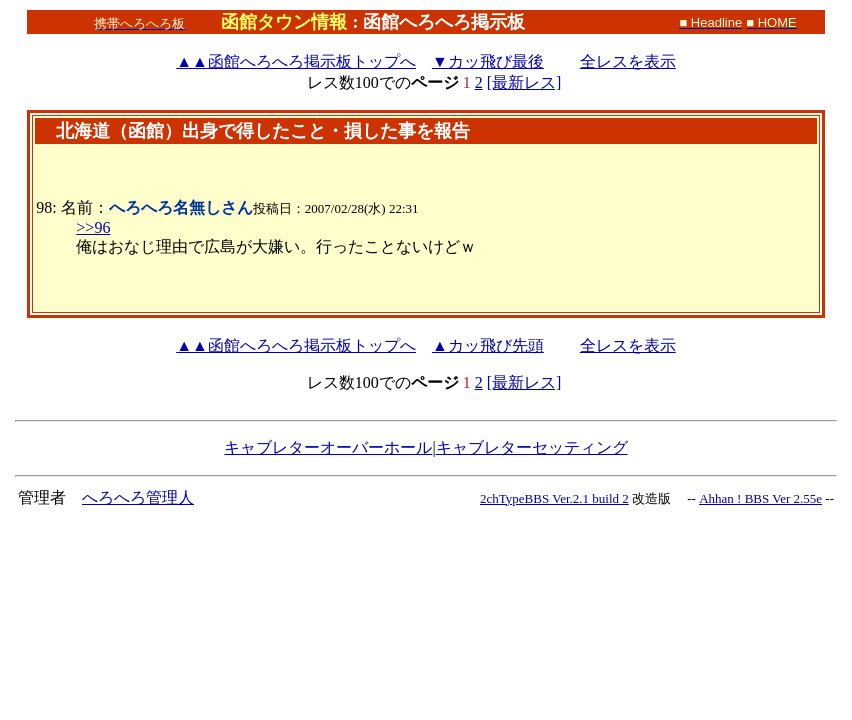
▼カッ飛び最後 (488, 61)
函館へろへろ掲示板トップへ (296, 61)
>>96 (93, 227)
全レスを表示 (628, 61)
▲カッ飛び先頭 (488, 345)
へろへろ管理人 (138, 497)
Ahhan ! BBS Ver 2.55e (760, 498)
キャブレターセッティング (532, 447)
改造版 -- (664, 498)
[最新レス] (524, 82)
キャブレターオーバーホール (328, 447)
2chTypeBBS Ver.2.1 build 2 (554, 498)
